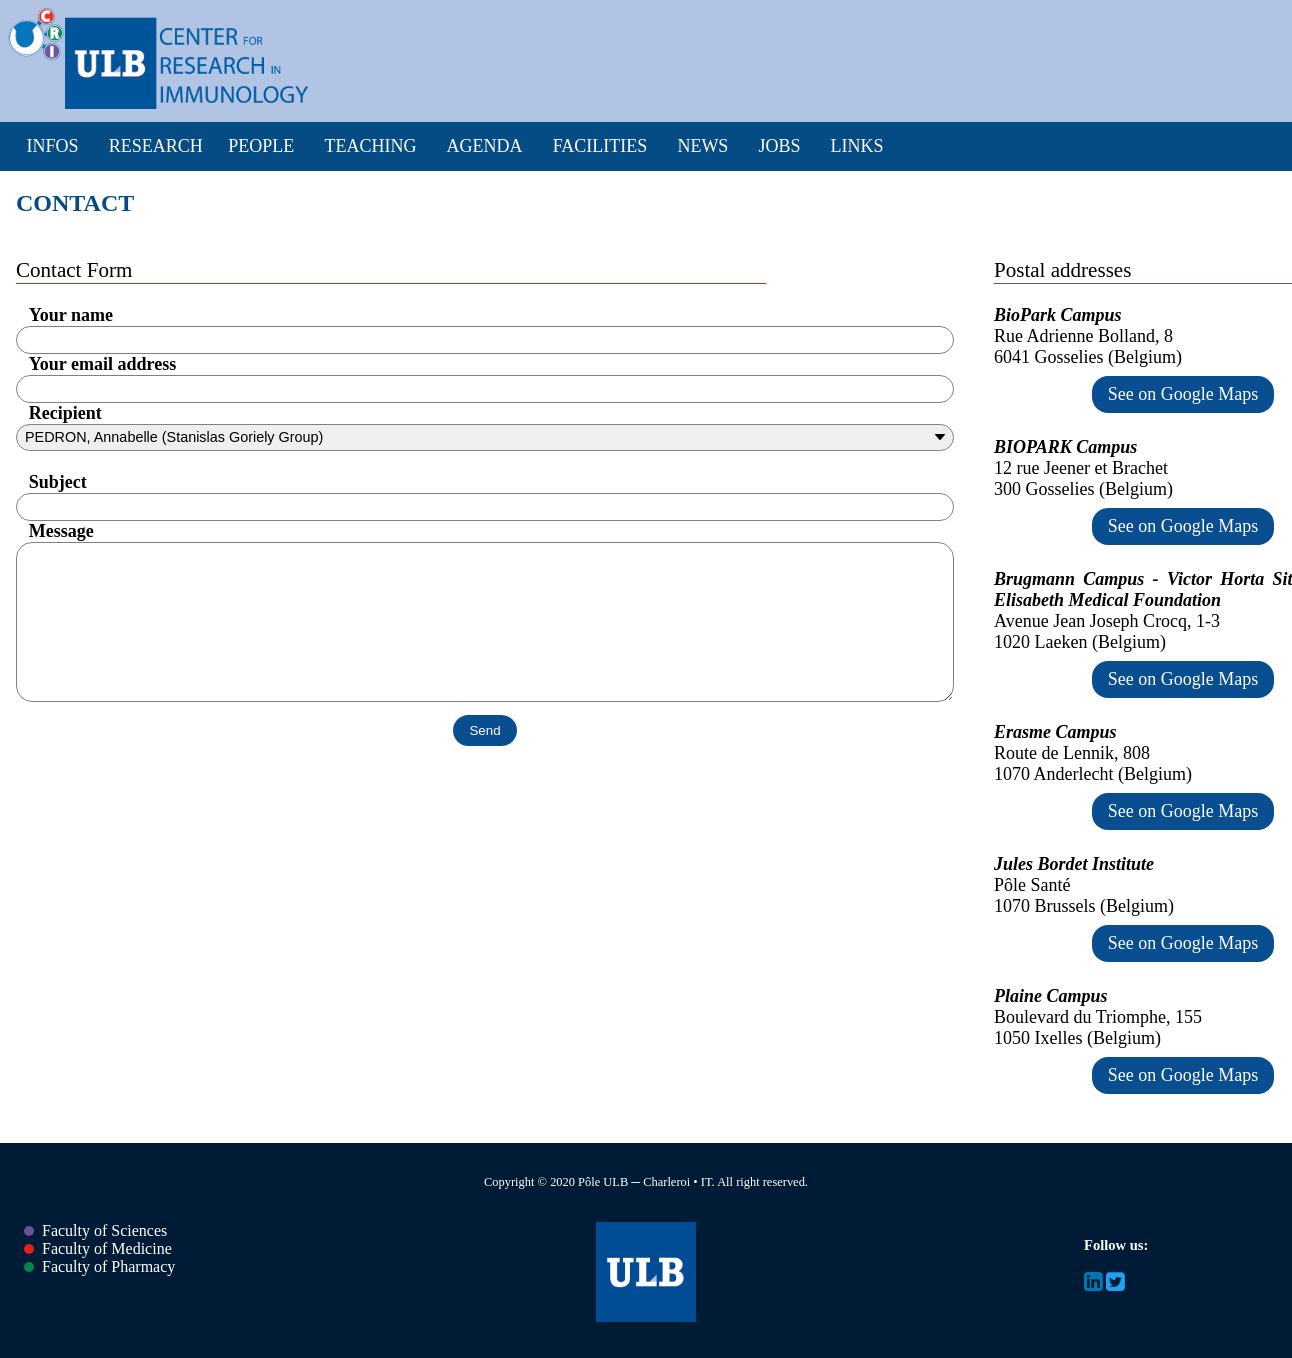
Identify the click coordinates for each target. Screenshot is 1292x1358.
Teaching (370, 146)
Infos (53, 146)
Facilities (600, 146)
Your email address (102, 364)
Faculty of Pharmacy (99, 1266)
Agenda (485, 146)
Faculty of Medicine (98, 1248)
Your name (71, 315)
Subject (58, 482)
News (702, 146)
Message (61, 531)
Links (857, 146)
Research (156, 146)
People (261, 146)
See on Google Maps (1183, 394)
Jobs (779, 146)
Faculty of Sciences (95, 1230)
